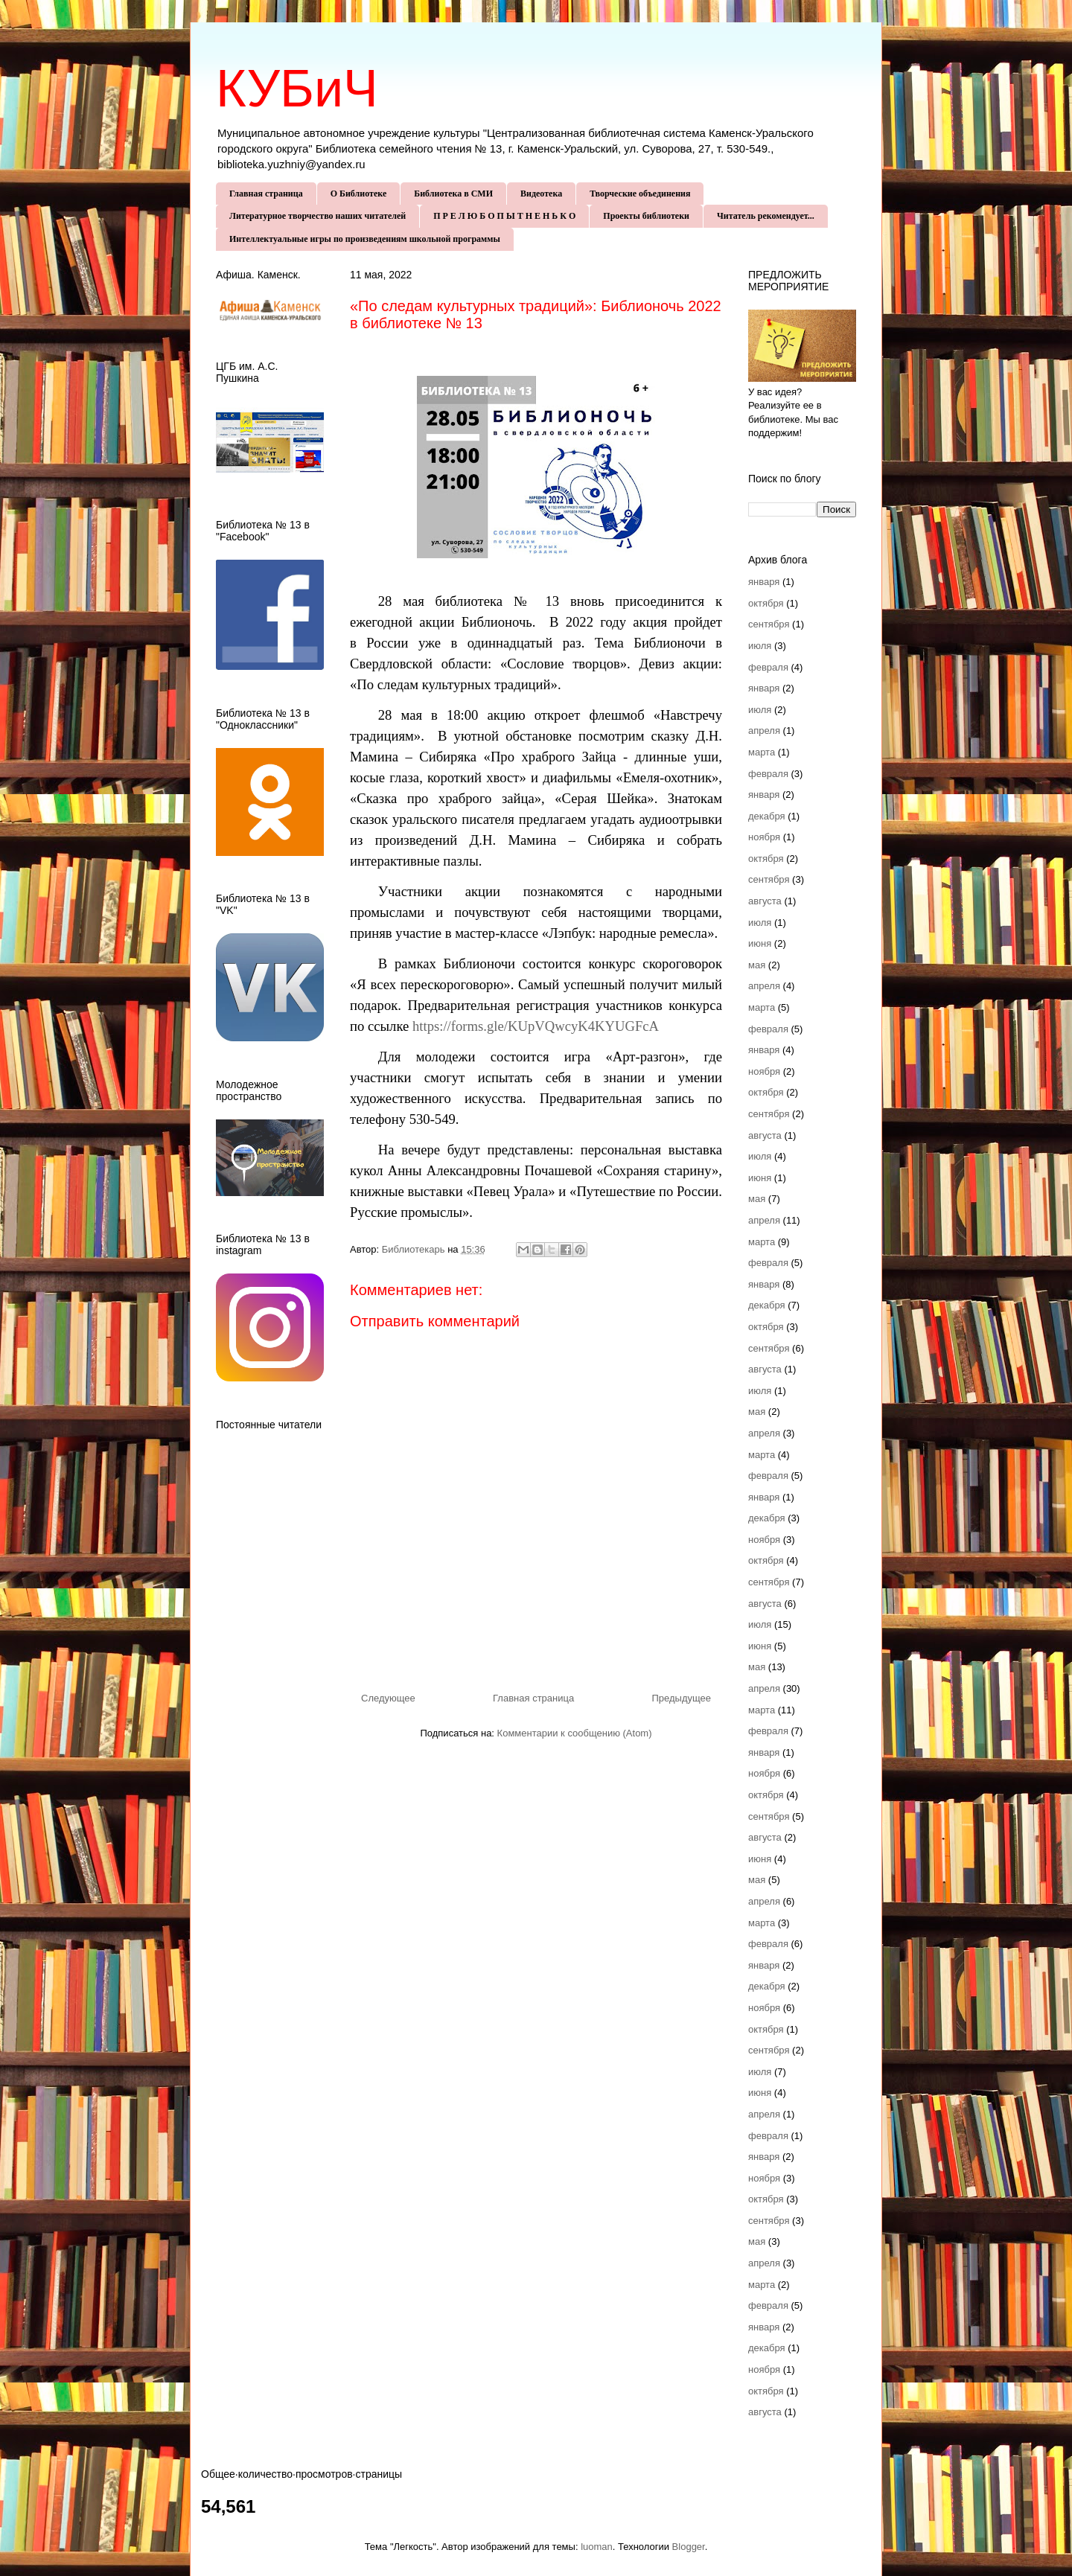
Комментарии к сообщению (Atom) (574, 1733)
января (763, 581)
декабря (766, 816)
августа (765, 901)
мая (756, 965)
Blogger (688, 2546)
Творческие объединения (640, 193)
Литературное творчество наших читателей (317, 216)
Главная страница (266, 193)
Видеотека (541, 193)
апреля (764, 730)
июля (759, 645)
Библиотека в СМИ (453, 193)
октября (766, 603)
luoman (597, 2546)
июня (759, 943)
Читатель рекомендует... (765, 216)
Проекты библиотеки (646, 216)
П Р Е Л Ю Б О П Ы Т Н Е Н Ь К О (504, 216)
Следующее (388, 1698)
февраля (768, 667)
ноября (764, 837)
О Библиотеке (359, 193)
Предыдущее (681, 1698)
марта (761, 752)
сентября (768, 624)
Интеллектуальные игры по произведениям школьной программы (364, 239)
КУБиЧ (297, 89)
